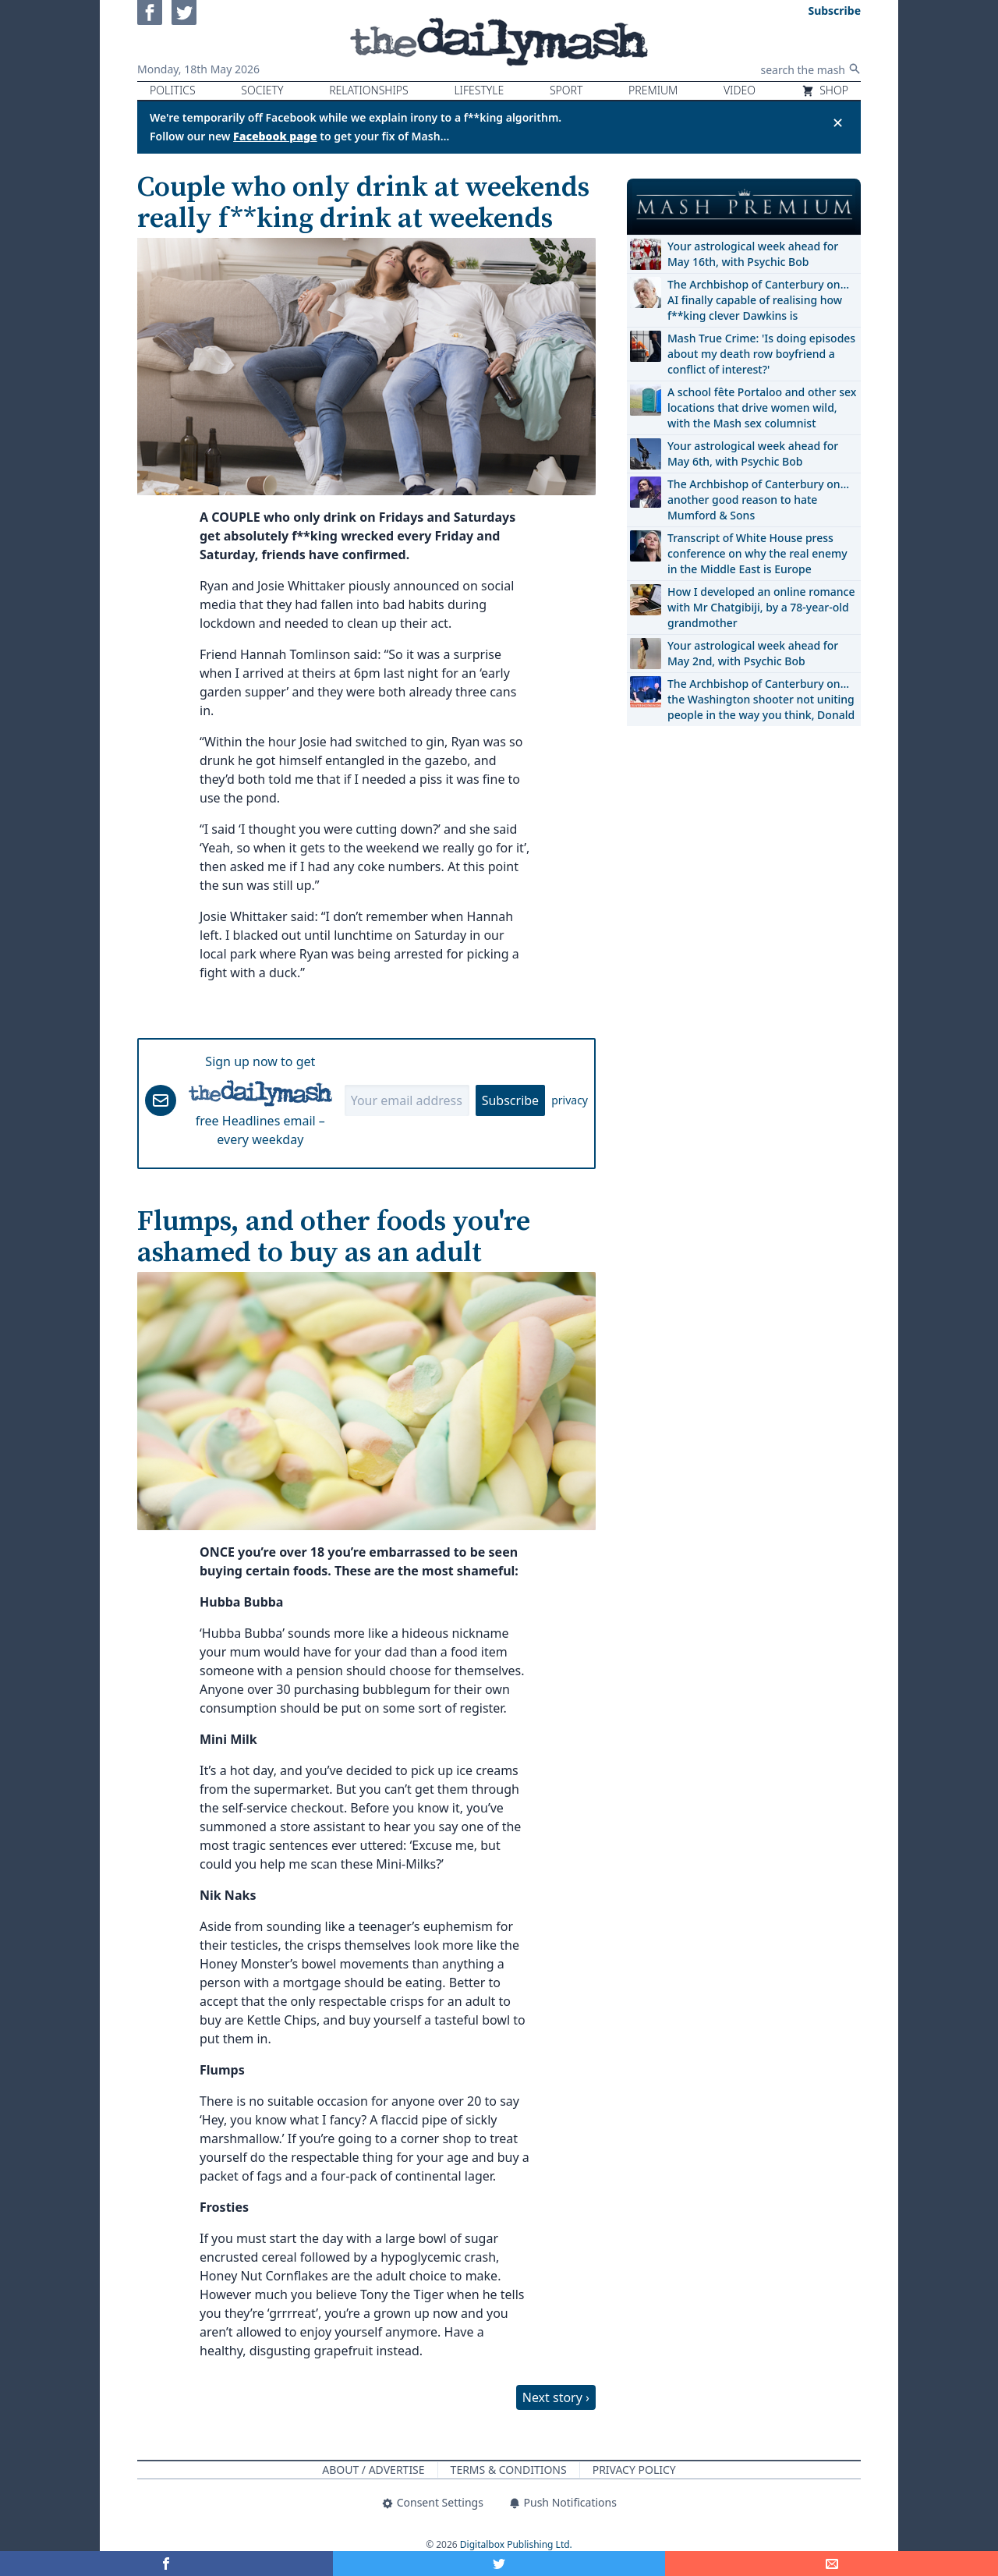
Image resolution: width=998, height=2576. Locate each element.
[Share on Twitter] (499, 2563)
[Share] (831, 2563)
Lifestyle (479, 90)
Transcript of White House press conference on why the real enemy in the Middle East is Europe (757, 553)
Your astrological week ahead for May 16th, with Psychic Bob (752, 254)
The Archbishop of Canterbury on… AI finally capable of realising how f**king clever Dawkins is (758, 300)
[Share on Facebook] (166, 2563)
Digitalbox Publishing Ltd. (516, 2544)
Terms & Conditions (509, 2469)
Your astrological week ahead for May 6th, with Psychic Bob (752, 453)
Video (740, 90)
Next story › (555, 2397)
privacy (569, 1100)
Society (262, 90)
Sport (566, 90)
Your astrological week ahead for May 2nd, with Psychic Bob (752, 653)
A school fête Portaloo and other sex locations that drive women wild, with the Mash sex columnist (761, 407)
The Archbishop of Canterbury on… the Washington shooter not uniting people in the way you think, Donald (761, 699)
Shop (825, 90)
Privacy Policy (634, 2469)
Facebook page (275, 136)
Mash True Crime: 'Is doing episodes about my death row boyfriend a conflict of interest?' (761, 354)
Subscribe (510, 1100)
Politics (173, 90)
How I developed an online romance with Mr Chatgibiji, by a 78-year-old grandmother (761, 607)
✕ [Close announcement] (838, 122)
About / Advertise (373, 2469)
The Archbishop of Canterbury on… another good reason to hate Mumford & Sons (758, 500)
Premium (653, 90)
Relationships (369, 90)
